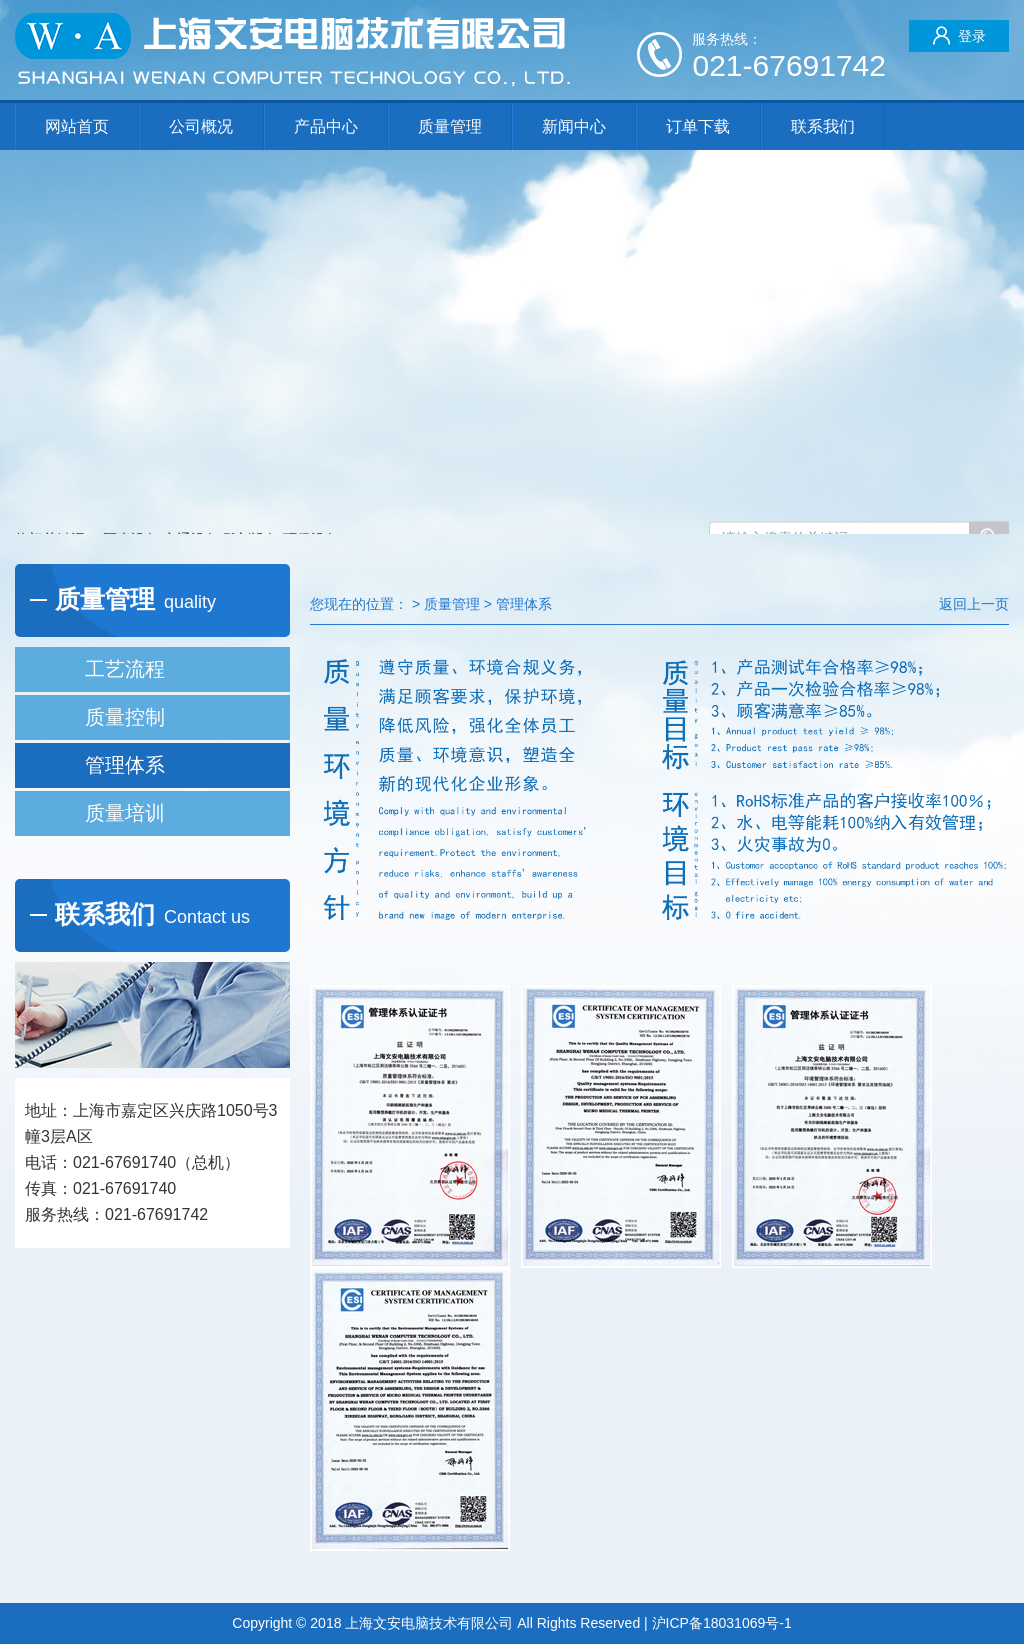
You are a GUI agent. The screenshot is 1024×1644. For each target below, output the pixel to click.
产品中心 (326, 126)
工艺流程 (125, 669)
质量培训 (125, 813)
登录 (959, 35)
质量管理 (450, 126)
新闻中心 (574, 126)
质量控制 (125, 717)
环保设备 (311, 505)
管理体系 (125, 765)
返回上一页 (974, 604)
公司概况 (201, 126)
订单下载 (698, 126)
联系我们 (823, 126)
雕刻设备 (251, 505)
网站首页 (77, 126)
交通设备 (191, 505)
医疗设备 (131, 505)
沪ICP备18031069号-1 (722, 1623)
